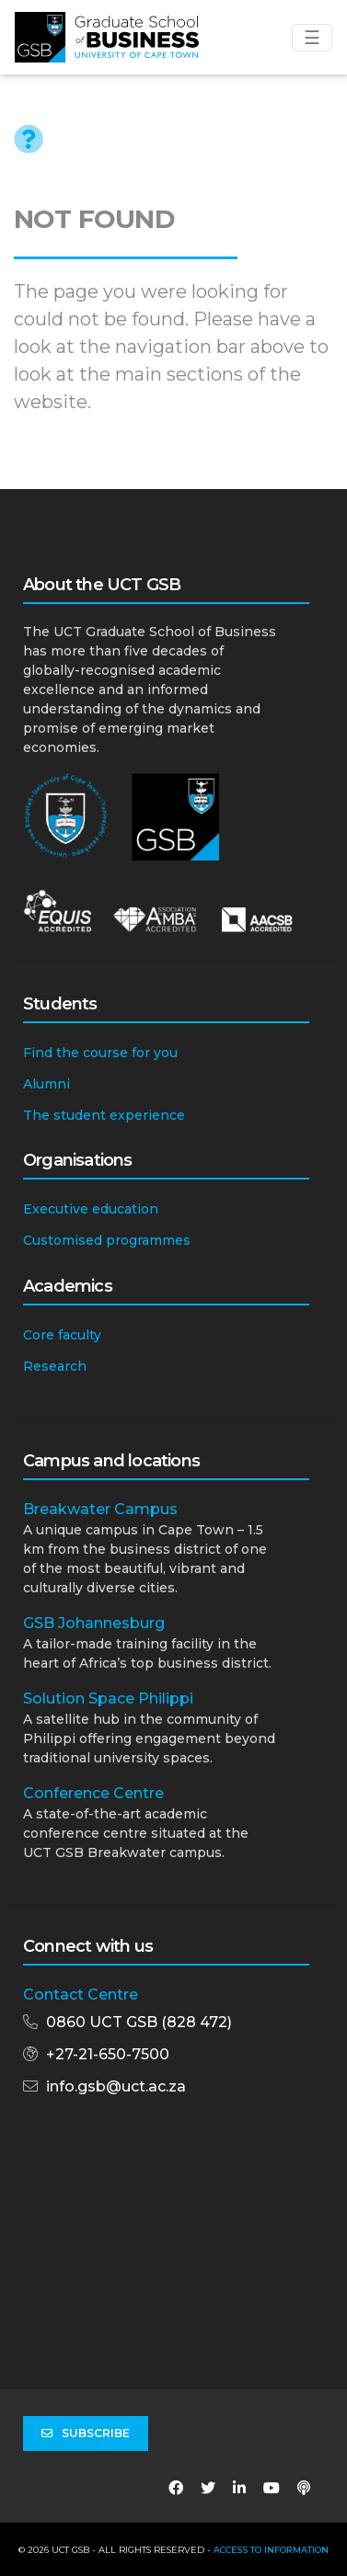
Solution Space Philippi (108, 1698)
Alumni (46, 1084)
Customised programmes (107, 1240)
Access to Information (271, 2550)
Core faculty (62, 1335)
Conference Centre (93, 1793)
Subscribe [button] (85, 2433)
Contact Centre (80, 1994)
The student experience (104, 1115)
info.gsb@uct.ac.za (116, 2086)
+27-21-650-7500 (107, 2054)
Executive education (90, 1209)
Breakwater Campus (100, 1509)
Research (55, 1366)
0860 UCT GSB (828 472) (139, 2022)
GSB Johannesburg (94, 1623)
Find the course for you (100, 1052)
